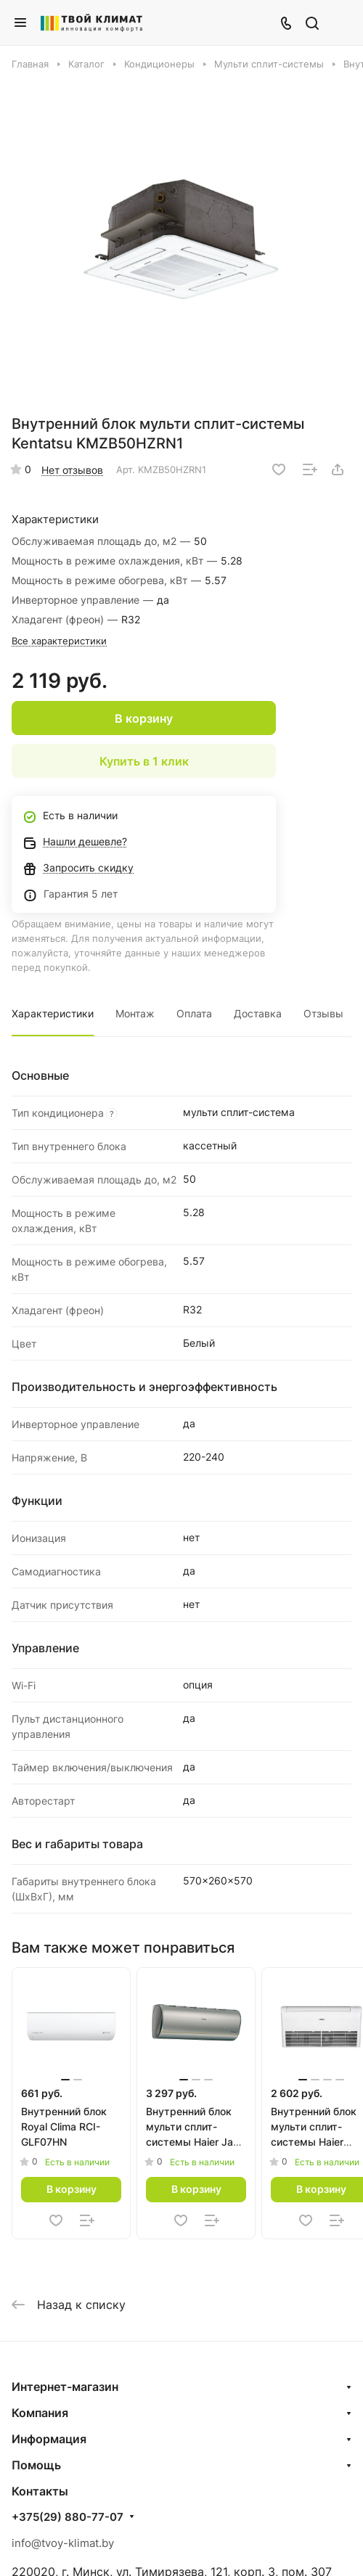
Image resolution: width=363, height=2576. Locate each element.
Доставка (258, 1013)
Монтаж (135, 1013)
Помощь (36, 2465)
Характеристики (53, 1013)
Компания (40, 2412)
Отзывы (323, 1013)
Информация (49, 2439)
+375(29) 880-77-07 (67, 2517)
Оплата (194, 1013)
